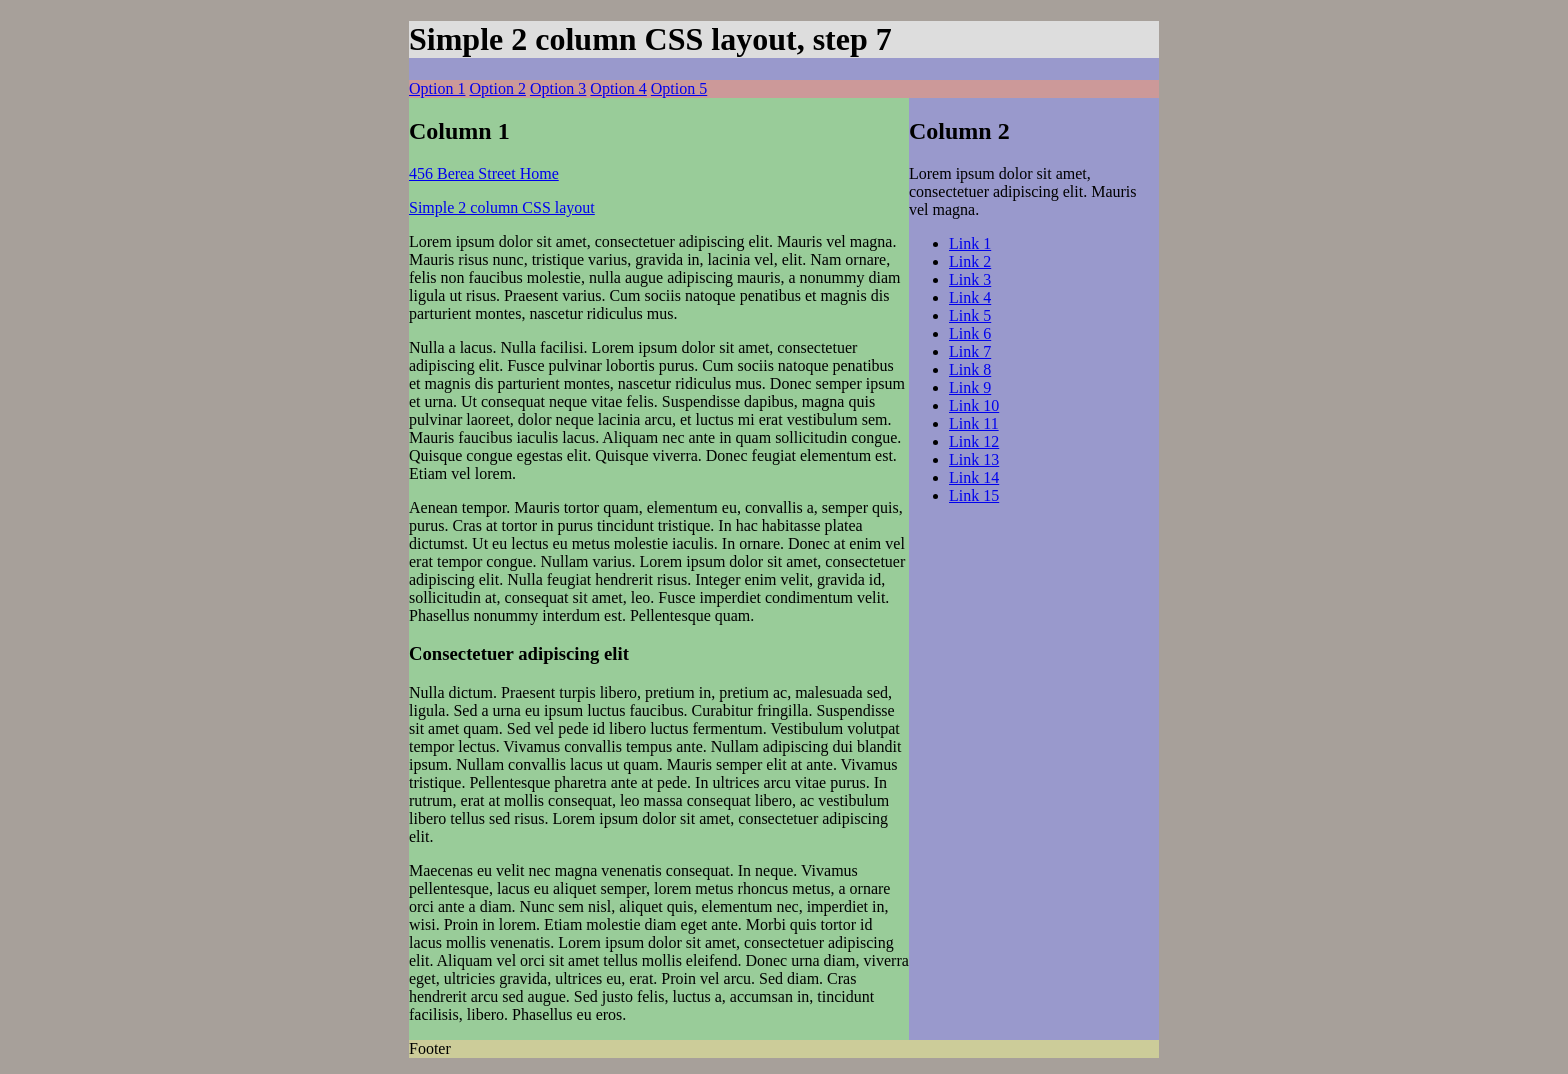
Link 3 (970, 279)
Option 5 (679, 88)
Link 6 (970, 333)
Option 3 (558, 88)
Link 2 (970, 261)
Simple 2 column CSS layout (502, 207)
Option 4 (618, 88)
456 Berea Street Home (484, 173)
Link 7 (970, 351)
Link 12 (974, 441)
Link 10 (974, 405)
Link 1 (970, 243)
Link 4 (970, 297)
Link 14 (974, 477)
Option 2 (497, 88)
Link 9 (970, 387)
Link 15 (974, 495)
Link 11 (974, 423)
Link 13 (974, 459)
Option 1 (437, 88)
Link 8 (970, 369)
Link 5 (970, 315)
